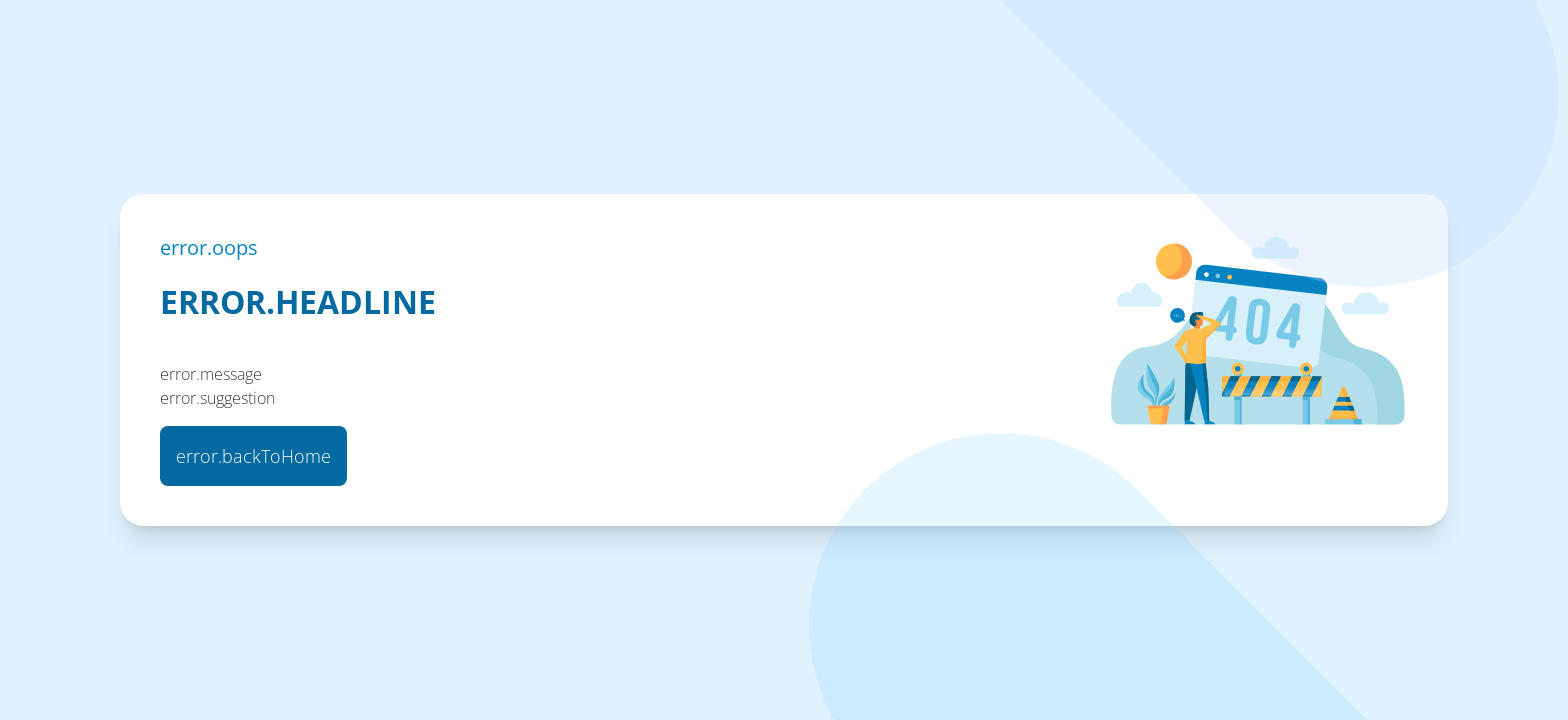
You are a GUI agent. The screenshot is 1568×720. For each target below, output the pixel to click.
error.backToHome (253, 456)
